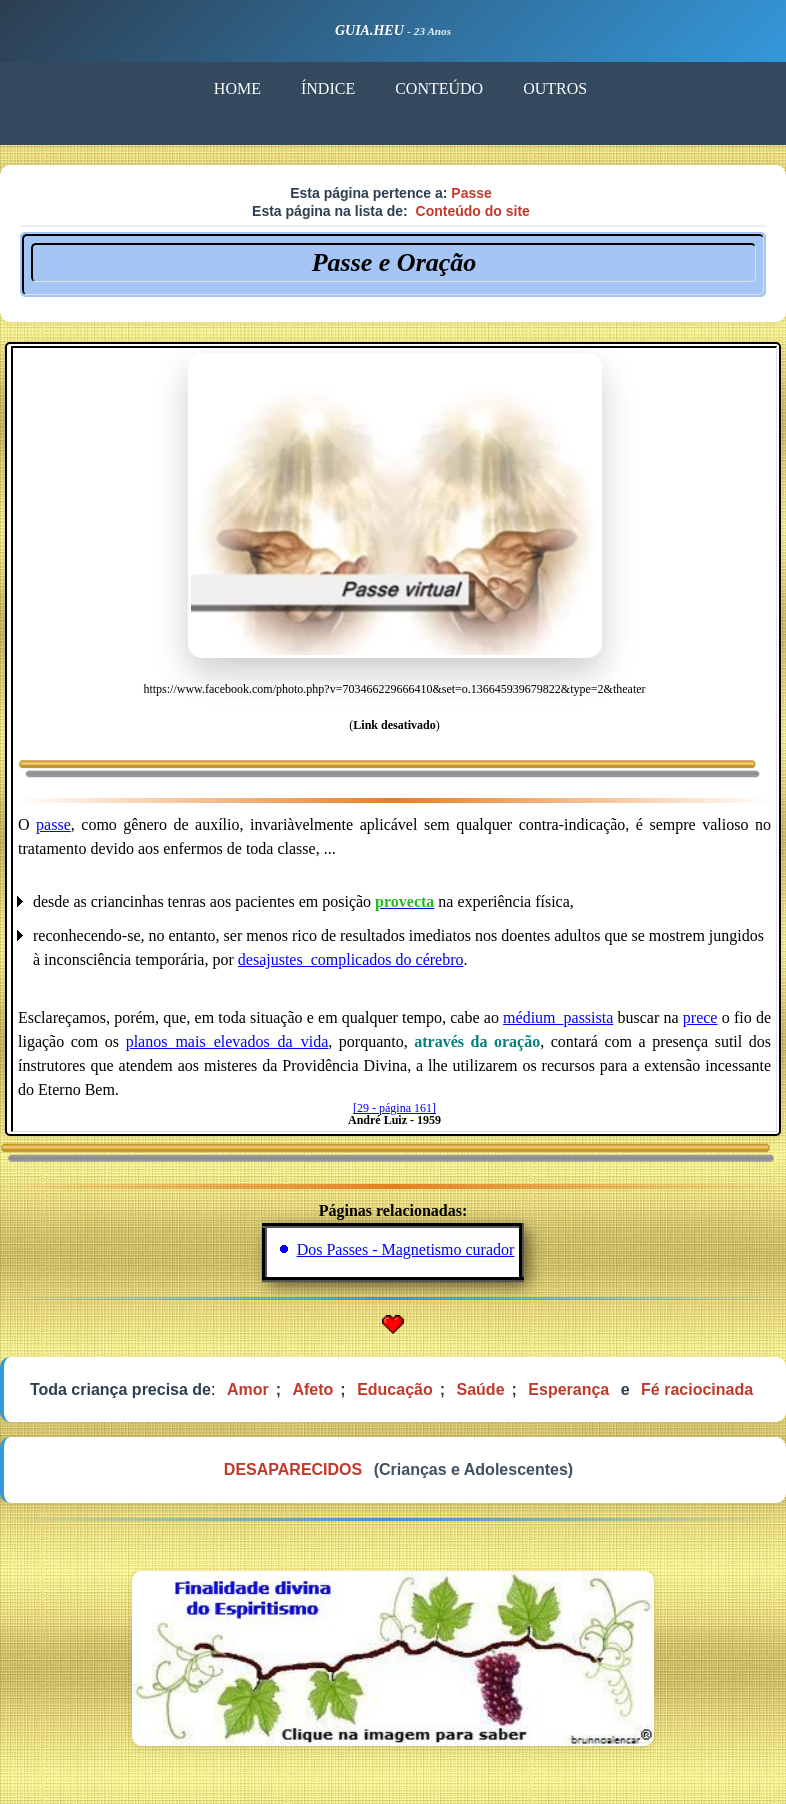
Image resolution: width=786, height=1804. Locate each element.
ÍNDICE (328, 88)
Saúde (481, 1389)
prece (700, 1017)
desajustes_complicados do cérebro (351, 959)
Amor (248, 1389)
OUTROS (555, 88)
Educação (395, 1389)
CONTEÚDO (439, 88)
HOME (237, 88)
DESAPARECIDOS (293, 1469)
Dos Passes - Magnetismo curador (406, 1249)
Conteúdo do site (473, 211)
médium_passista (558, 1017)
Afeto (312, 1389)
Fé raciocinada (697, 1389)
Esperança (568, 1389)
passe (53, 824)
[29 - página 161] (394, 1108)
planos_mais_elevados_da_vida (227, 1041)
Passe (471, 193)
